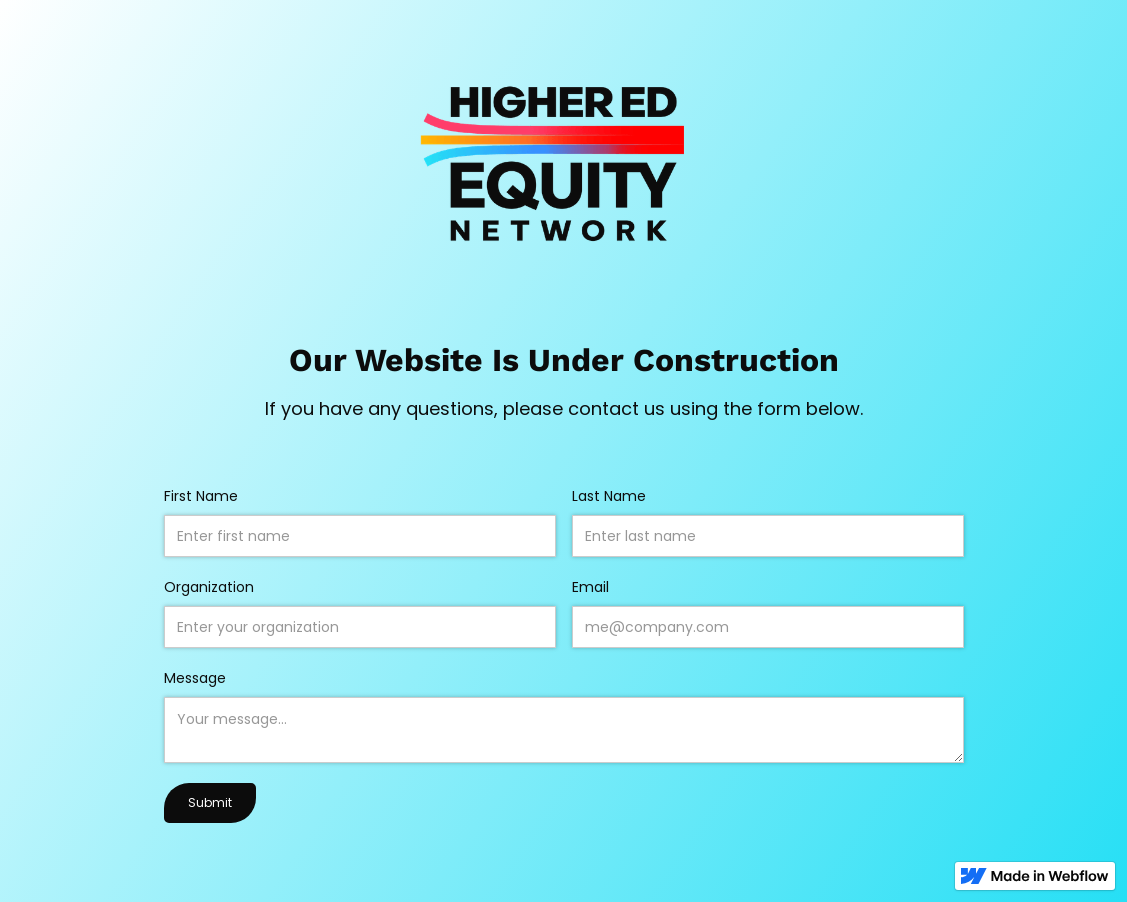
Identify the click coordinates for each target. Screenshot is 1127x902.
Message (195, 678)
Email (590, 587)
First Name (201, 496)
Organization (209, 587)
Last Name (609, 496)
